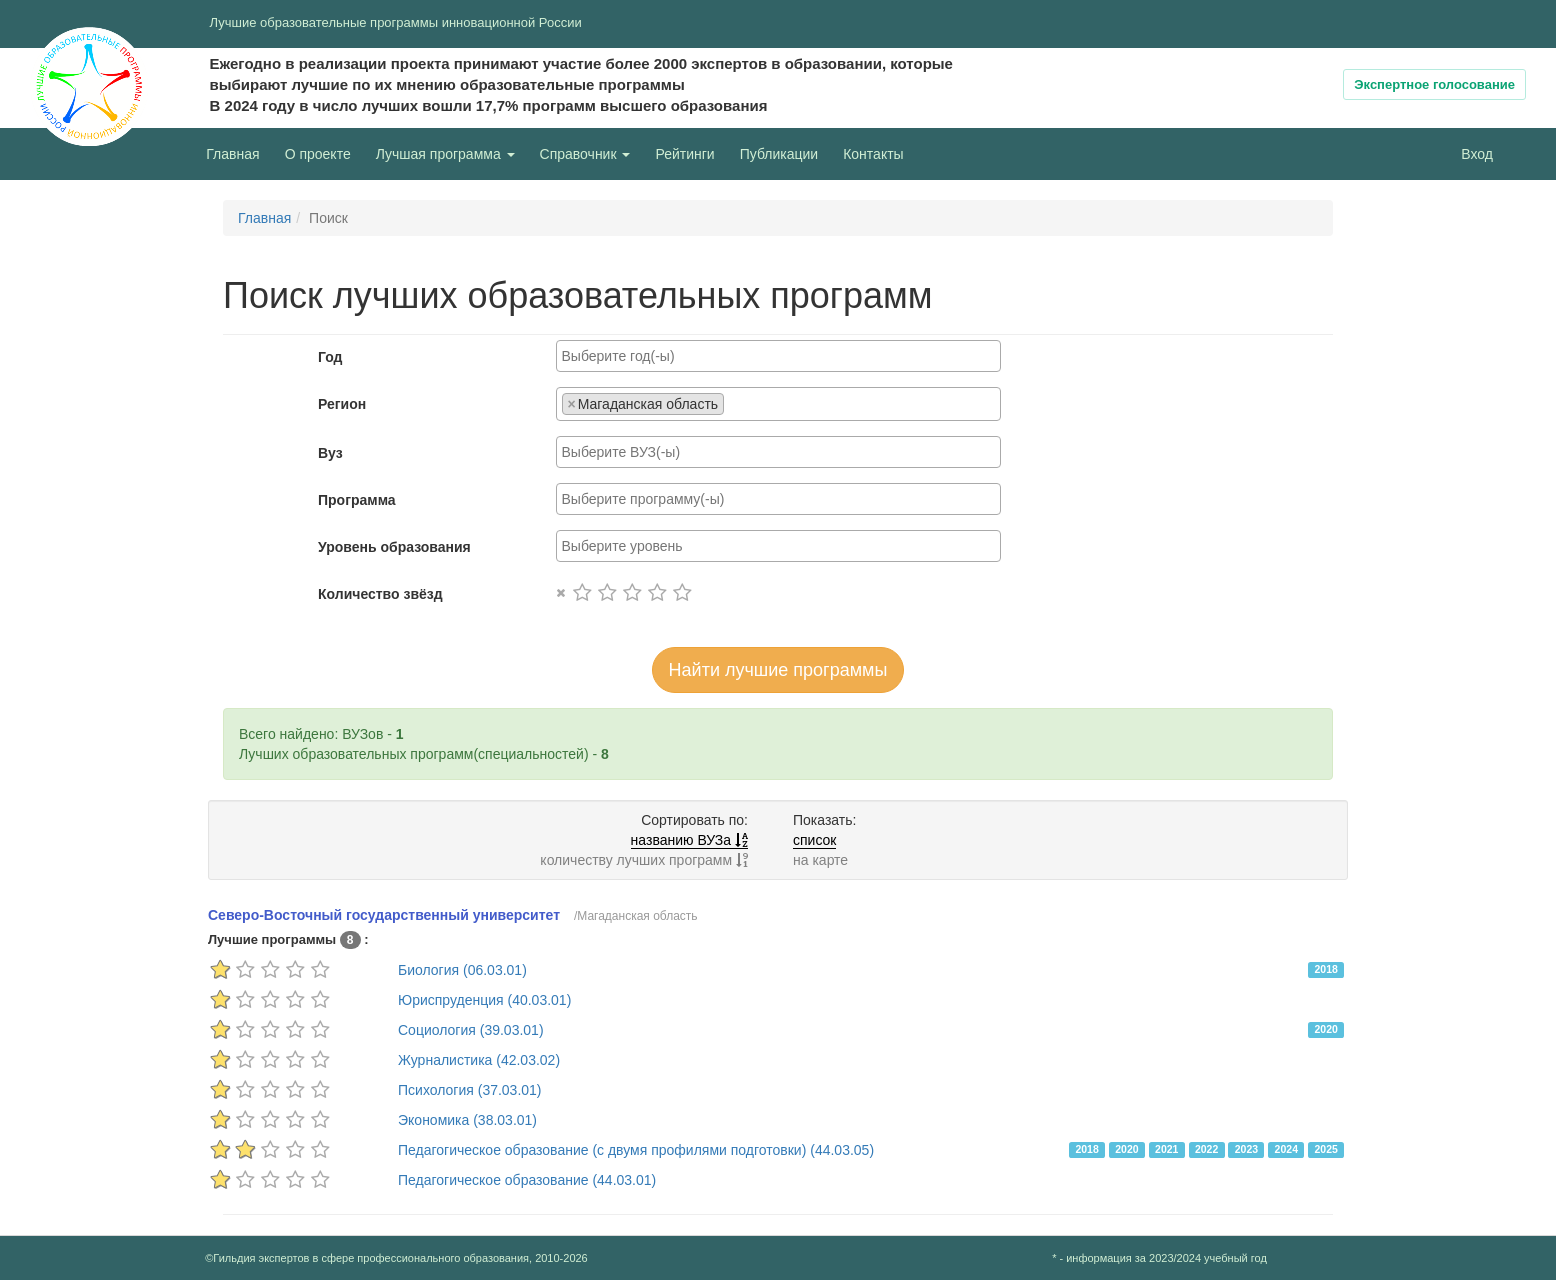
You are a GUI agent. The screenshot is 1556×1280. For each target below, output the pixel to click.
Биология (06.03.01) (462, 970)
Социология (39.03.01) (471, 1030)
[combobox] (778, 356)
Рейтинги (684, 154)
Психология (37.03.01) (470, 1090)
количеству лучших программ (644, 860)
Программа (357, 500)
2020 (1325, 1029)
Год (330, 357)
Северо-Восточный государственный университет (384, 915)
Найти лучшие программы (778, 670)
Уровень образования (394, 547)
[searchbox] (778, 356)
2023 (1246, 1149)
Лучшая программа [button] (445, 154)
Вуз (330, 453)
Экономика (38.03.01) (467, 1120)
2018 (1325, 969)
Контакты (873, 154)
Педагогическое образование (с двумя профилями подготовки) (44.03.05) (636, 1150)
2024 (1286, 1149)
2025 (1325, 1149)
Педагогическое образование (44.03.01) (527, 1180)
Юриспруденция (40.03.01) (484, 1000)
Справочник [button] (585, 154)
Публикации (779, 154)
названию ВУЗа (689, 840)
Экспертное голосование (1434, 84)
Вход (1477, 154)
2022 (1206, 1149)
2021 (1166, 1149)
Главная (232, 154)
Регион (342, 404)
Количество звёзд (380, 594)
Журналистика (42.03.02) (479, 1060)
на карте (820, 860)
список (814, 840)
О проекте (323, 152)
